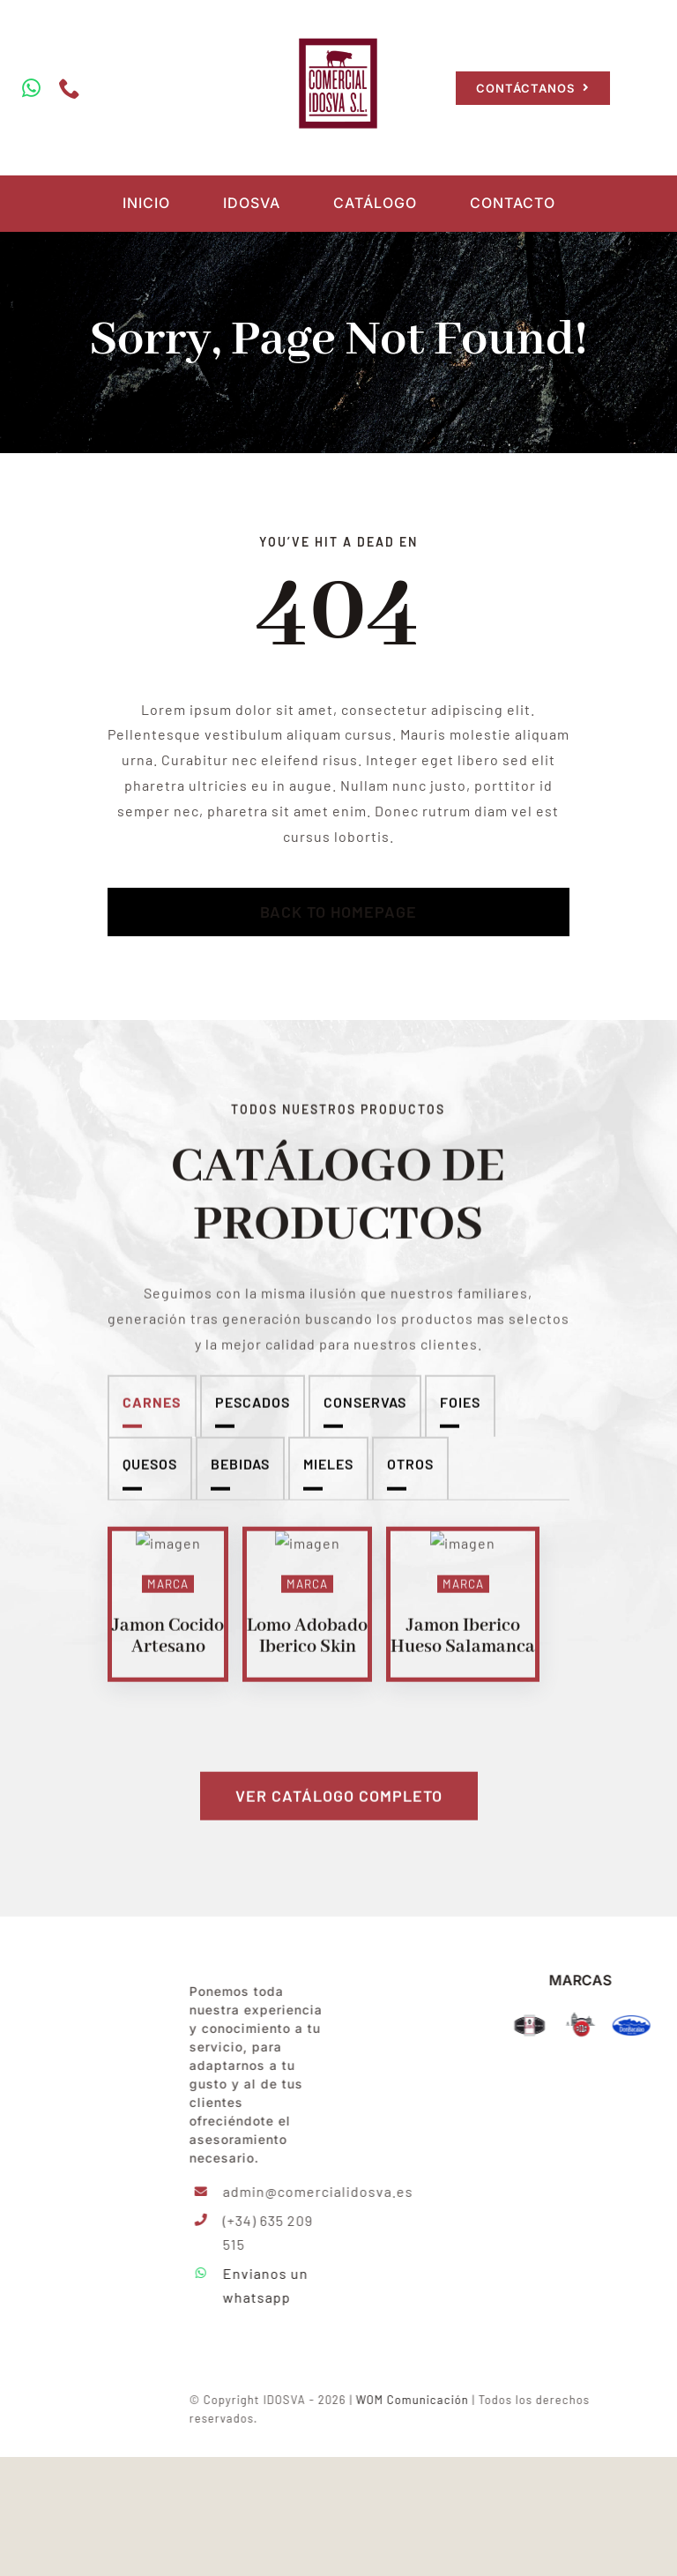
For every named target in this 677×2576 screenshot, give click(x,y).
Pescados (252, 1416)
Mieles (328, 1478)
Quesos (150, 1478)
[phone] (67, 88)
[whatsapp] (29, 88)
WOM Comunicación (427, 2519)
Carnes (152, 1416)
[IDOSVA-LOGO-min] (95, 2080)
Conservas (365, 1416)
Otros (410, 1478)
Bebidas (240, 1478)
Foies (460, 1416)
